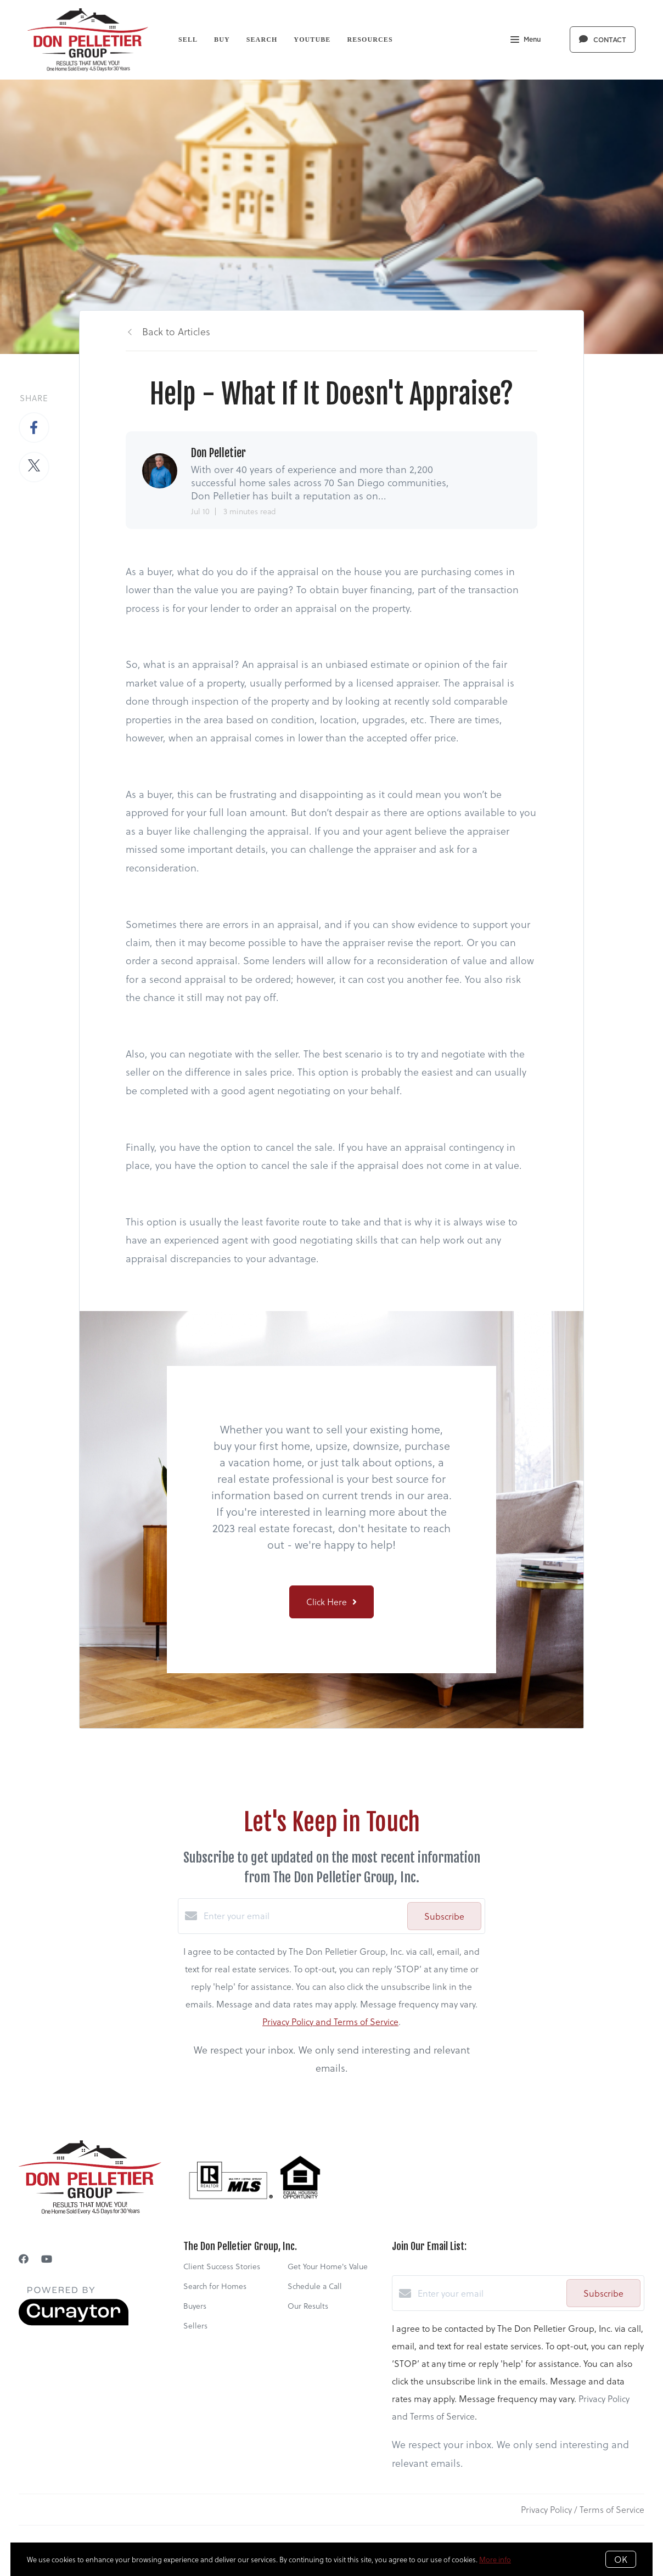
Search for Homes (214, 2286)
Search (262, 39)
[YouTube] (46, 2258)
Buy (222, 39)
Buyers (194, 2305)
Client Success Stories (221, 2266)
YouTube (312, 39)
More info (495, 2559)
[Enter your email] (303, 1915)
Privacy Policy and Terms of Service (330, 2021)
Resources (369, 39)
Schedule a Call (315, 2286)
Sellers (195, 2325)
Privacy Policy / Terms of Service (582, 2509)
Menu (525, 41)
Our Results (308, 2305)
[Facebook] (24, 2258)
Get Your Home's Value (328, 2266)
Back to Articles (176, 331)
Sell (188, 39)
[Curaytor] (73, 2322)
